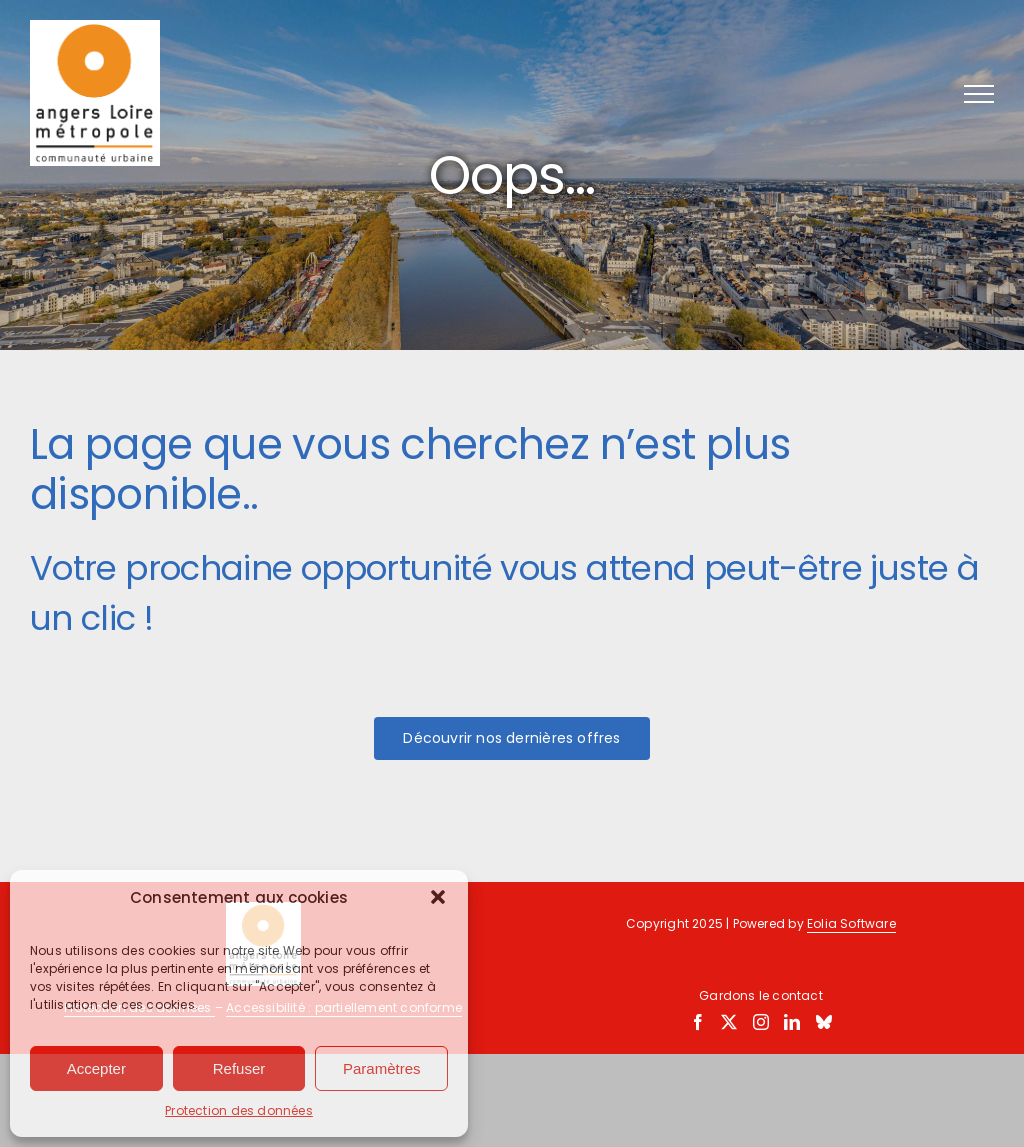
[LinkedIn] (792, 1022)
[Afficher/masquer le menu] (979, 94)
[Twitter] (729, 1022)
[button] (438, 897)
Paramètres (382, 1068)
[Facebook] (698, 1022)
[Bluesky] (824, 1022)
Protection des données (239, 1110)
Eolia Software (851, 923)
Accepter (96, 1068)
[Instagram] (761, 1022)
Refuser (239, 1068)
